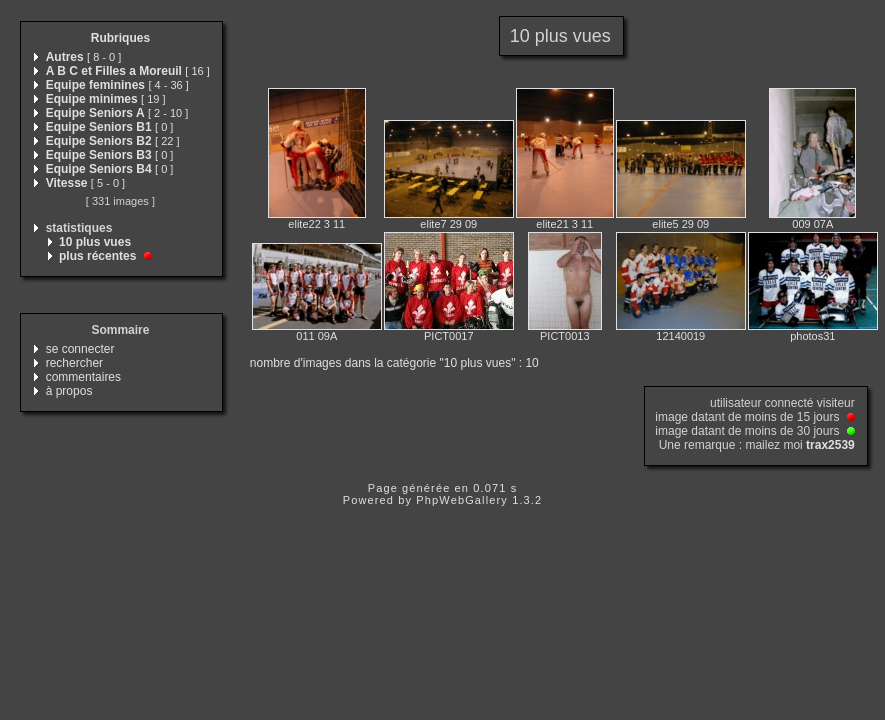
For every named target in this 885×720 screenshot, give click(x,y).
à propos (69, 391)
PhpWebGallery (462, 500)
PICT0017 (449, 336)
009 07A (812, 224)
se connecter (80, 349)
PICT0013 (565, 336)
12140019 (680, 336)
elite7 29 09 (448, 224)
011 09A (316, 336)
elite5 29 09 (680, 224)
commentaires (83, 377)
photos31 (812, 336)
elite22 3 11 (316, 224)
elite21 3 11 (564, 224)
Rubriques (120, 38)
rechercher (74, 363)
